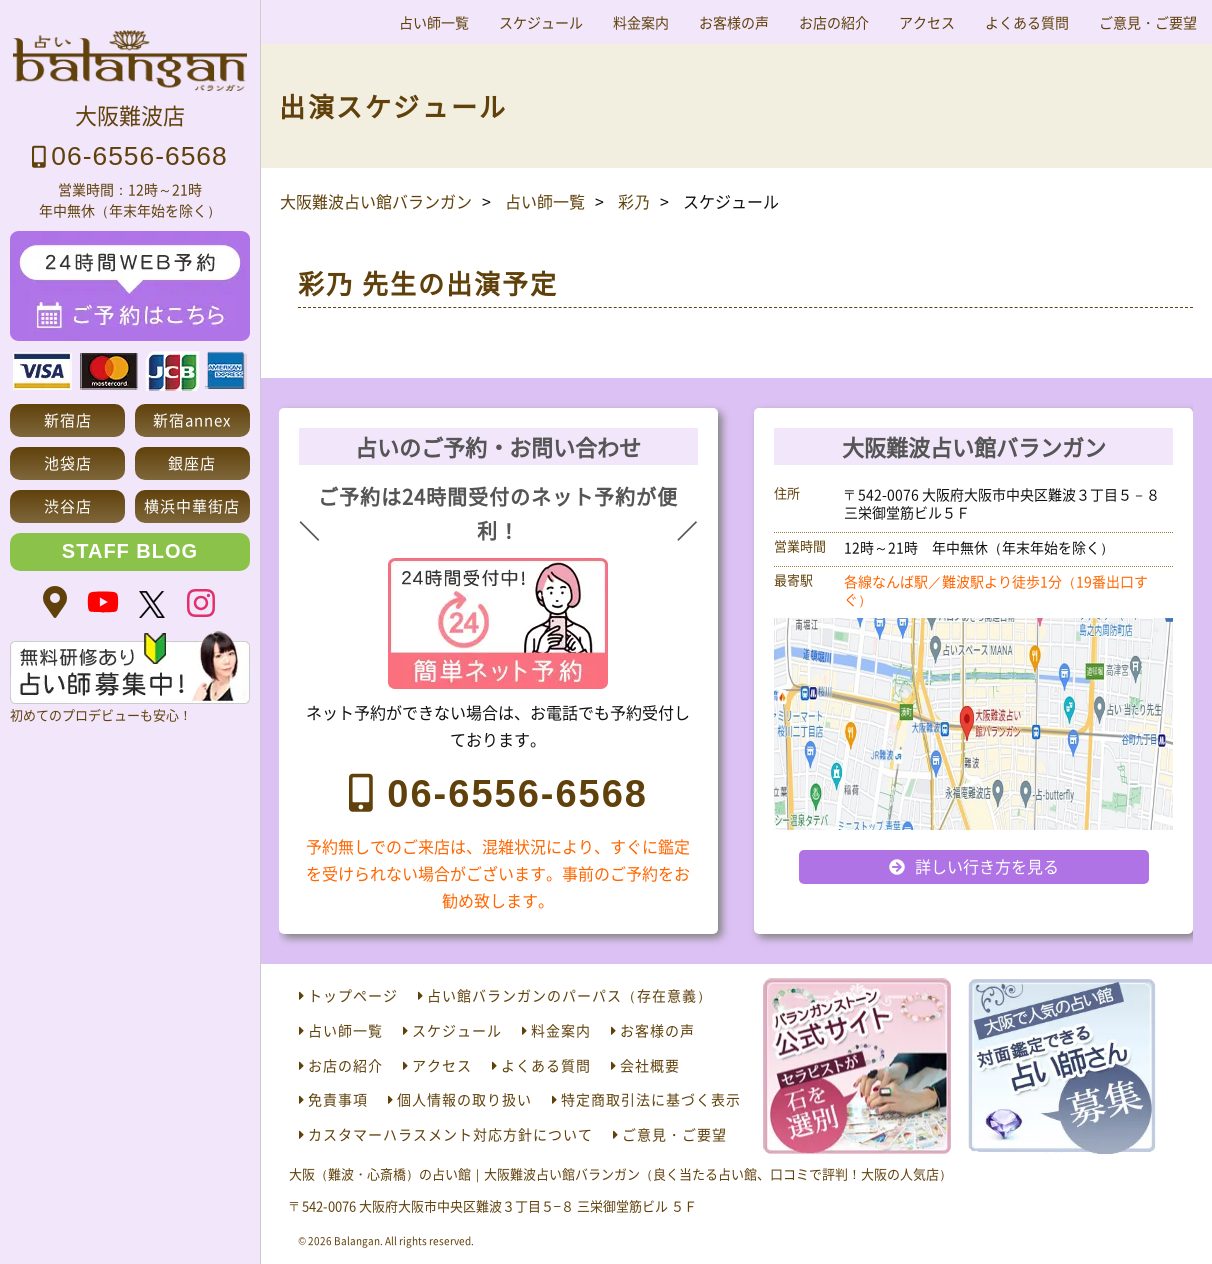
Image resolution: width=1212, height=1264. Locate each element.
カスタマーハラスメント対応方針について (450, 1134)
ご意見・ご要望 (1148, 22)
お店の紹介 (834, 22)
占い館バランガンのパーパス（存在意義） (569, 995)
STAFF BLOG (130, 551)
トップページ (353, 995)
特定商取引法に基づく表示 (651, 1099)
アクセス (927, 22)
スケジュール (541, 22)
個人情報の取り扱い (464, 1099)
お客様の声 (734, 22)
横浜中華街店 (192, 505)
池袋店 (68, 462)
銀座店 (192, 462)
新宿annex (192, 419)
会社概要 (650, 1065)
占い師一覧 (434, 22)
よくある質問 (1027, 22)
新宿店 (68, 419)
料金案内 (641, 22)
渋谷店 (68, 505)
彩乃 (634, 201)
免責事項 (338, 1099)
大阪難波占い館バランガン (376, 201)
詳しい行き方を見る (987, 866)
